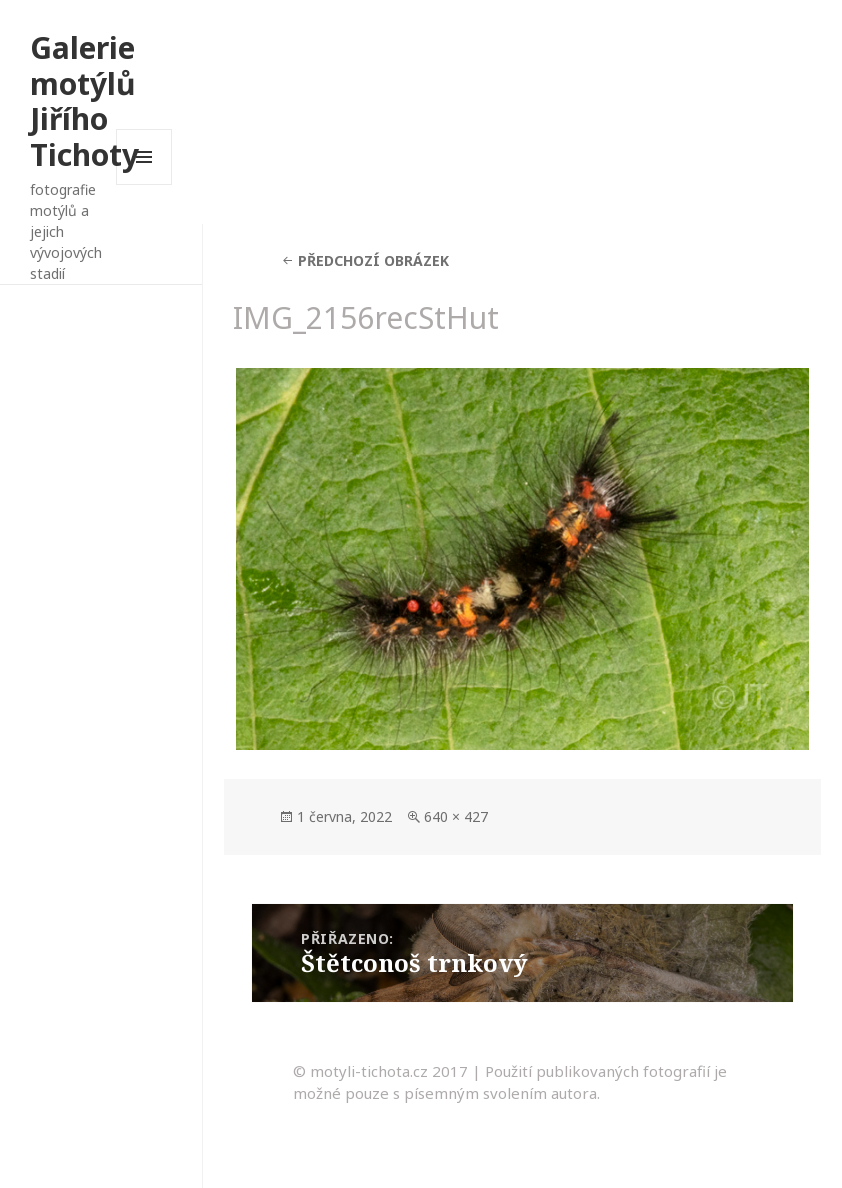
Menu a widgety (144, 184)
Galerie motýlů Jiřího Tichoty (84, 101)
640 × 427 (456, 816)
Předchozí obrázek (373, 260)
